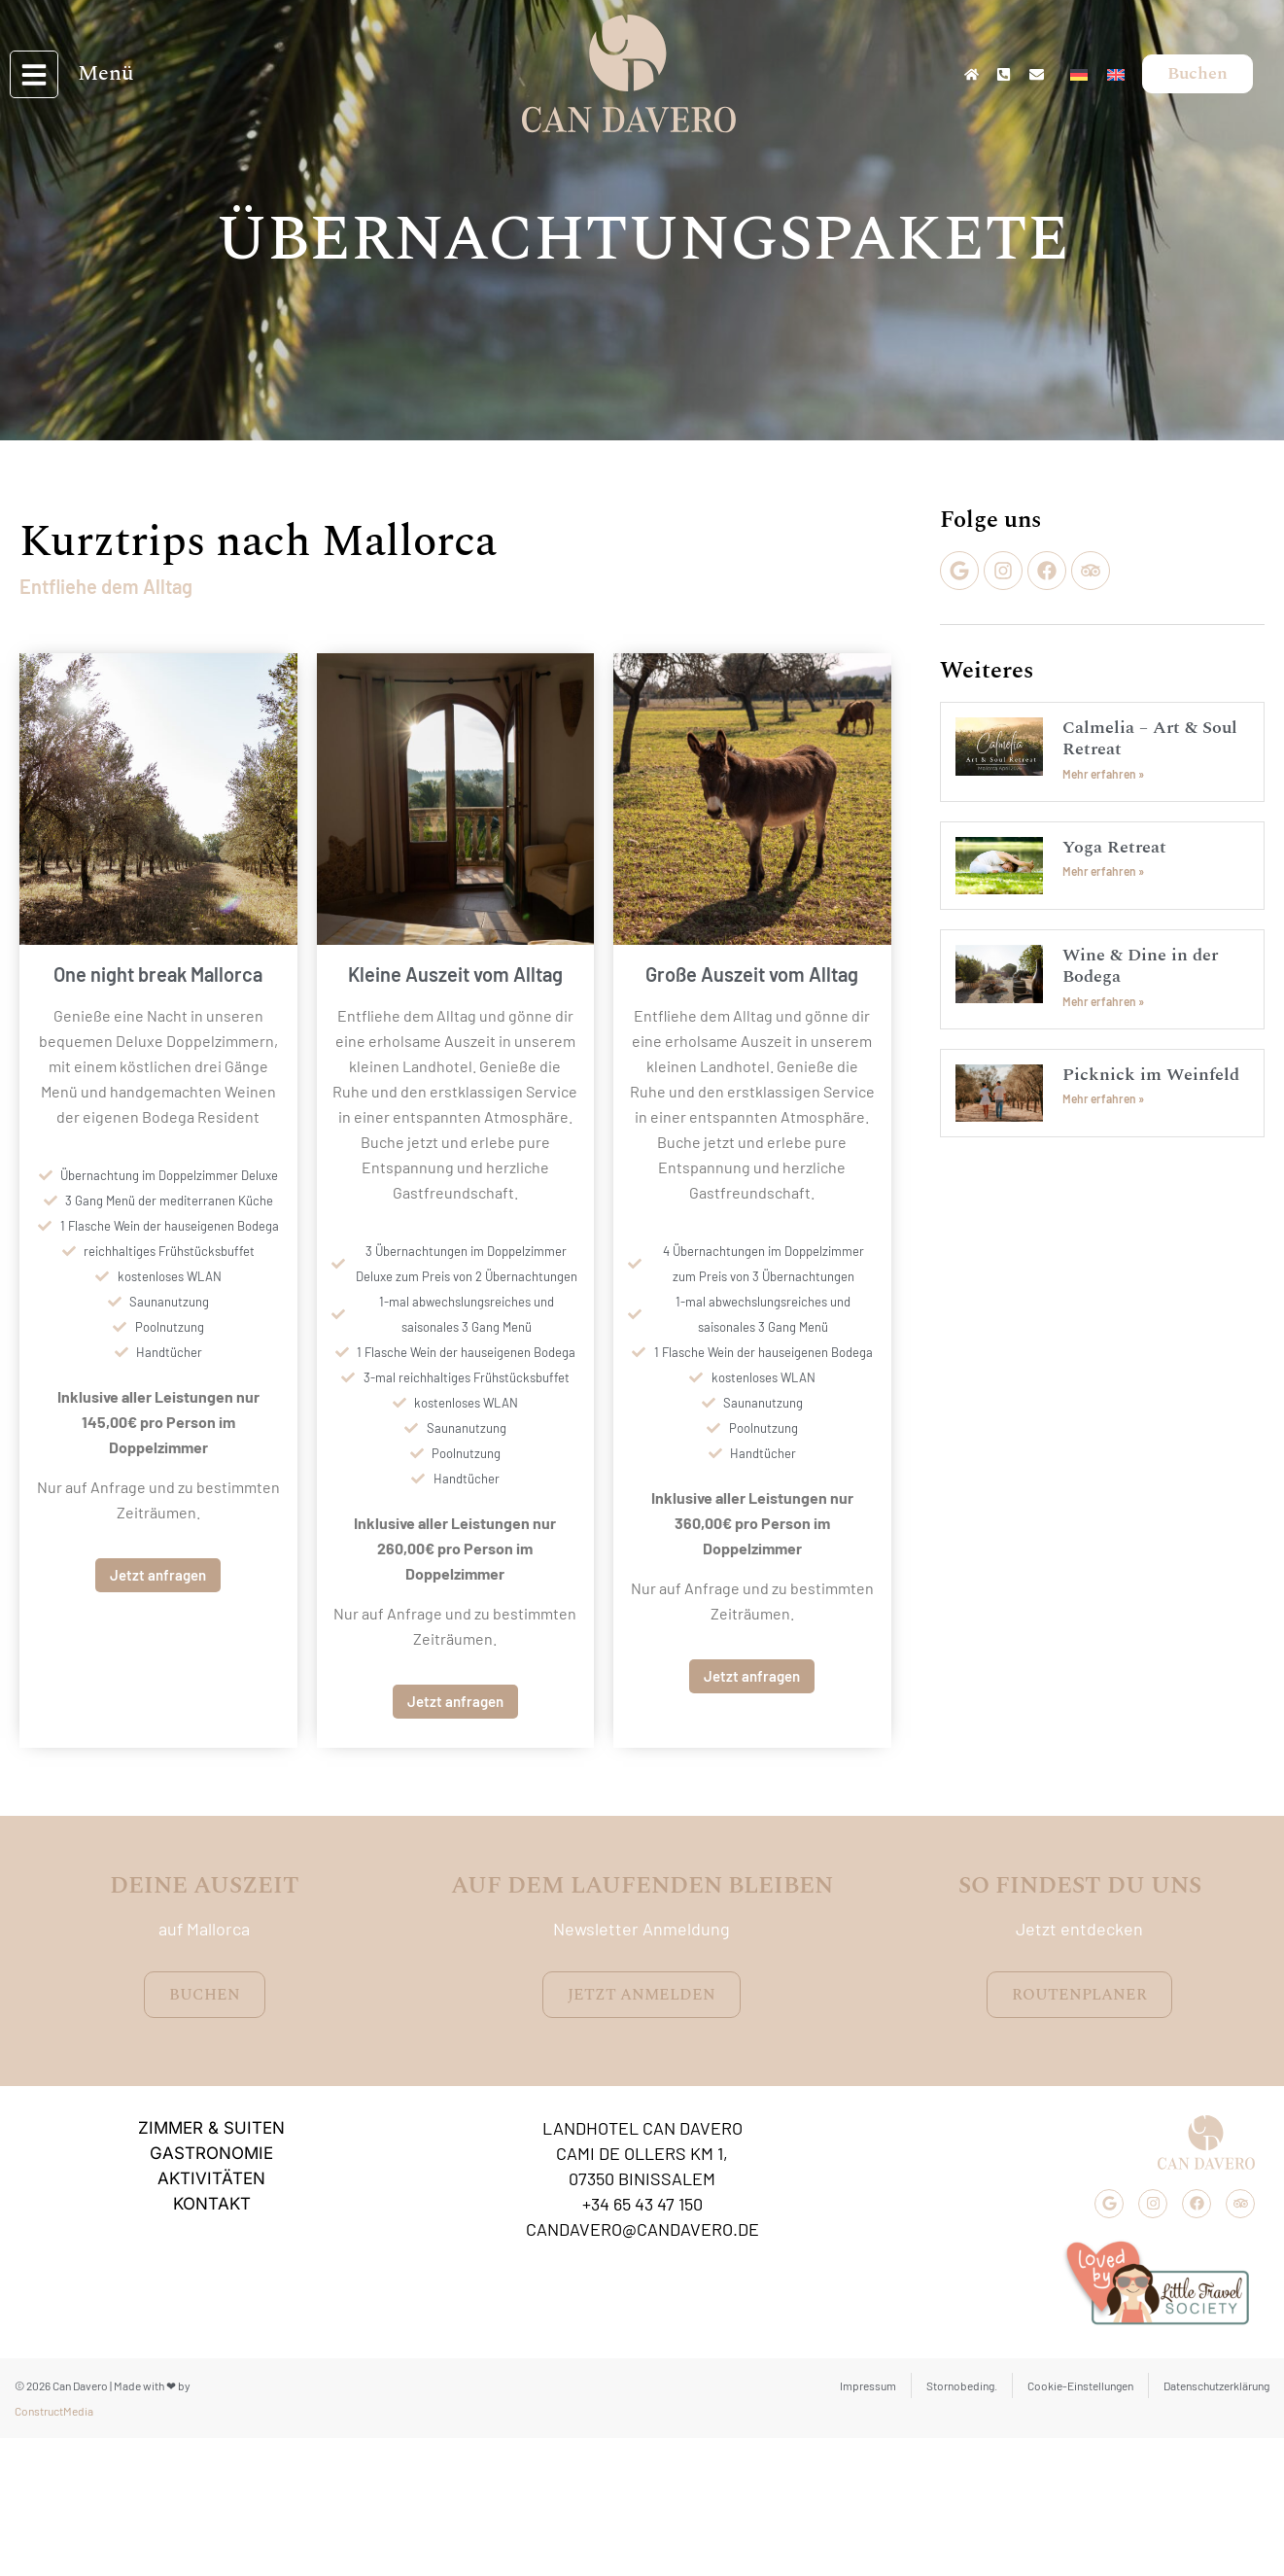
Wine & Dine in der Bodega (1140, 966)
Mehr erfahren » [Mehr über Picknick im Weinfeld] (1103, 1098)
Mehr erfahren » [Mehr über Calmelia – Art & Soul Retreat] (1103, 774)
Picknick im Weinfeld (1150, 1075)
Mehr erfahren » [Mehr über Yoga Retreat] (1103, 871)
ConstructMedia (54, 2411)
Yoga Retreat (1114, 847)
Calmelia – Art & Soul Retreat (1149, 738)
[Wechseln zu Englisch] (1115, 61)
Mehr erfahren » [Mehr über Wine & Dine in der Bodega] (1103, 1001)
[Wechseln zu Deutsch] (1078, 61)
